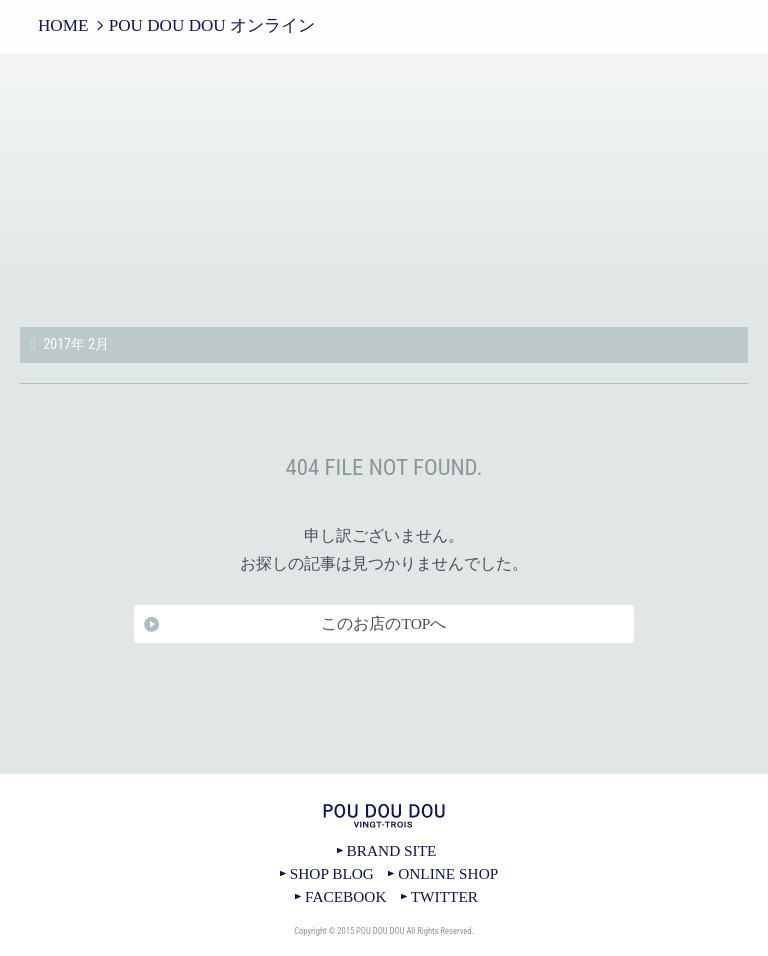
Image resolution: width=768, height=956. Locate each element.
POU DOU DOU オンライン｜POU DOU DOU (384, 192)
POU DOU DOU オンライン (212, 25)
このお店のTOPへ (383, 623)
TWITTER (444, 896)
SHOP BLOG (332, 873)
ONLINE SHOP (448, 873)
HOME (63, 25)
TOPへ (384, 774)
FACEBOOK (345, 896)
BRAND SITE (392, 850)
